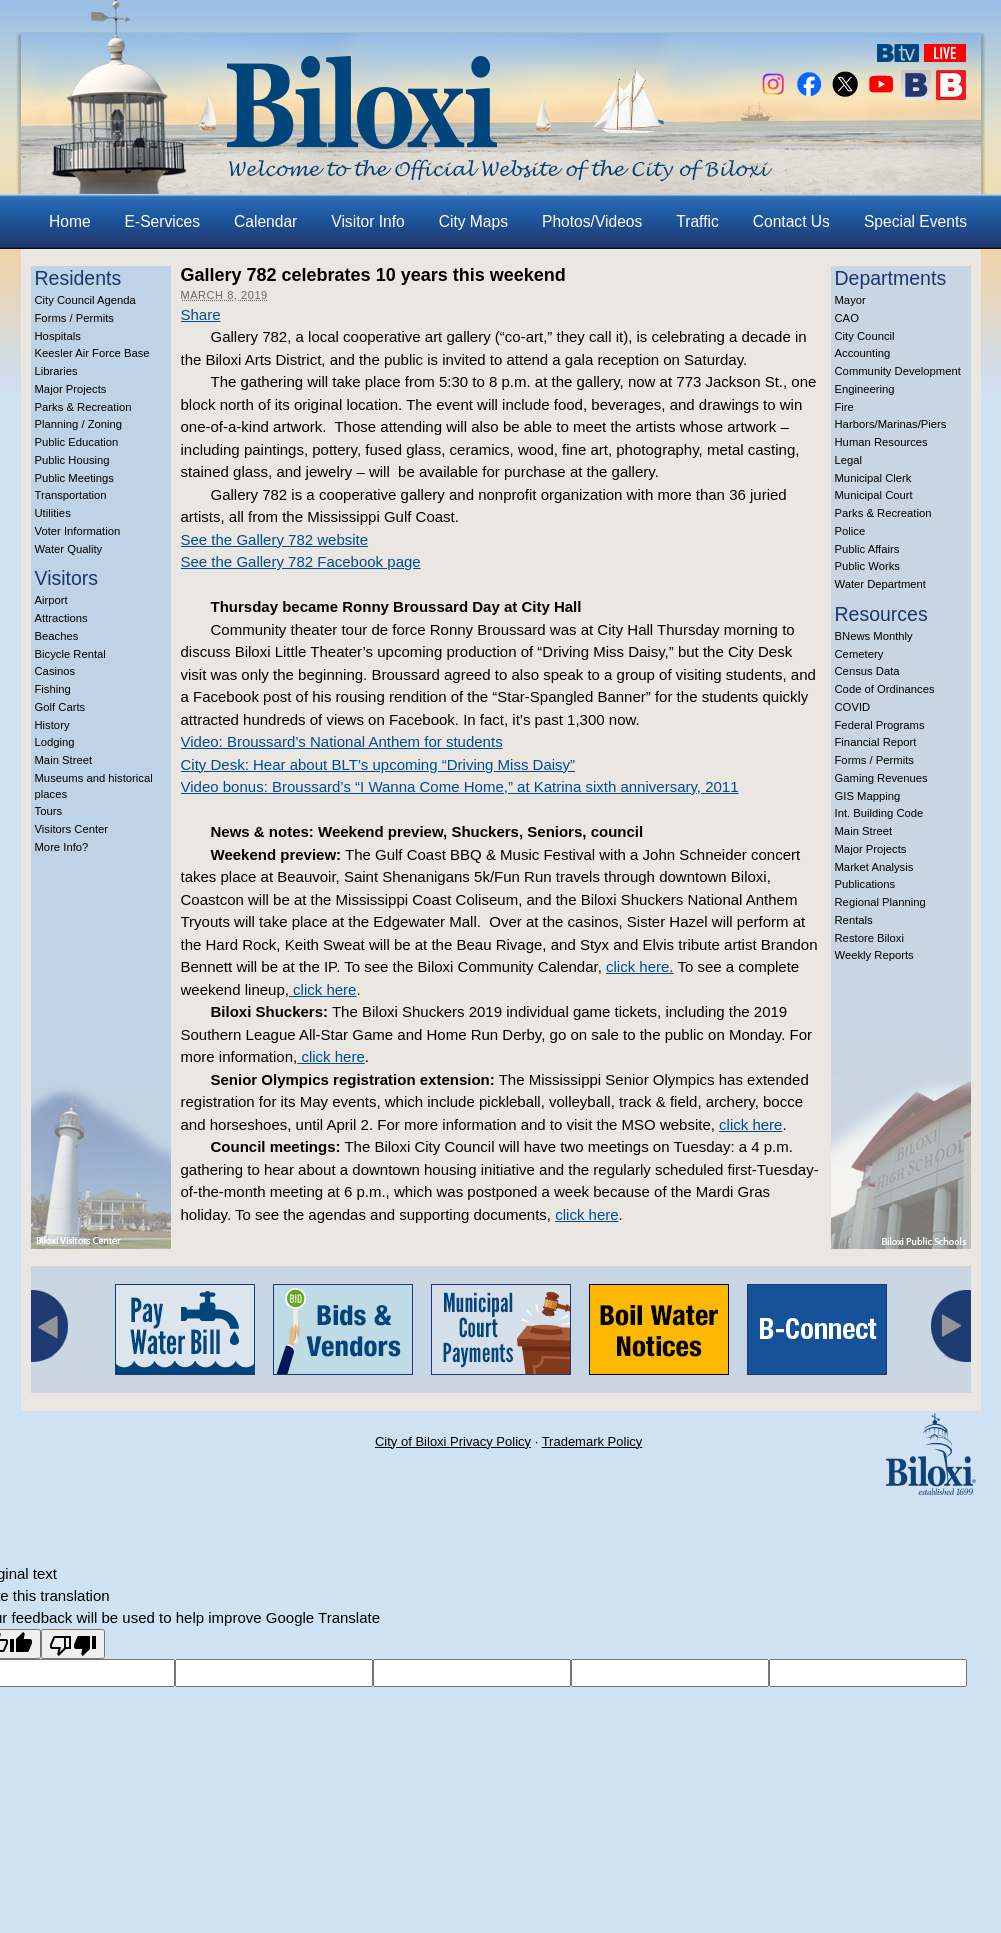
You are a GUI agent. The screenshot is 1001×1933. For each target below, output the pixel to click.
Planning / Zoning (79, 424)
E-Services (162, 221)
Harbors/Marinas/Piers (891, 424)
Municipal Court (874, 495)
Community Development (898, 371)
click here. (640, 966)
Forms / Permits (74, 318)
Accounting (863, 353)
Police (850, 531)
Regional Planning (880, 902)
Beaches (57, 636)
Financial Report (876, 742)
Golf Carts (60, 707)
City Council (865, 336)
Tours (49, 811)
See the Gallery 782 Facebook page (301, 561)
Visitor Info (367, 221)
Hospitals (58, 336)
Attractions (61, 618)
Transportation (71, 495)
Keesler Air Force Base (92, 353)
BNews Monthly (874, 636)
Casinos (55, 671)
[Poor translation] (73, 1644)
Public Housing (72, 460)
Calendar (265, 221)
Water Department (881, 584)
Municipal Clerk (873, 478)
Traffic (697, 221)
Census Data (867, 671)
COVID (853, 707)
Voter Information (78, 531)
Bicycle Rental (70, 654)
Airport (51, 600)
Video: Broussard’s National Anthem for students (342, 741)
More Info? (62, 847)
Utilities (53, 513)
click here (323, 989)
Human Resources (881, 442)
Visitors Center (72, 829)
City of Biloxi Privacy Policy (453, 1441)
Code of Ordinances (885, 689)
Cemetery (859, 654)
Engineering (865, 389)
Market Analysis (874, 867)
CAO (847, 318)
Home (70, 221)
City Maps (473, 221)
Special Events (915, 221)
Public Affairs (867, 549)
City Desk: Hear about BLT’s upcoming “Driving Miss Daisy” (378, 764)
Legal (849, 460)
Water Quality (69, 549)
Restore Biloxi (869, 938)
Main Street (64, 760)
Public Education (77, 442)
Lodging (55, 742)
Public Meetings (74, 478)
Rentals (854, 920)
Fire (844, 407)
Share (201, 314)
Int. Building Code (879, 813)
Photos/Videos (592, 221)
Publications (865, 884)
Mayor (850, 300)
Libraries (56, 371)
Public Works (867, 566)
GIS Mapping (868, 796)
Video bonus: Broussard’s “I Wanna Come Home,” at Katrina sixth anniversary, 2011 (460, 786)
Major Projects (71, 389)
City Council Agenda (85, 300)
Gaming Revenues (881, 778)
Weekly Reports (874, 955)
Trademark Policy (592, 1441)
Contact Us (791, 221)
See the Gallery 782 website (275, 539)
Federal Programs (880, 725)
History (52, 725)
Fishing (53, 689)
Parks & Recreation (83, 407)
